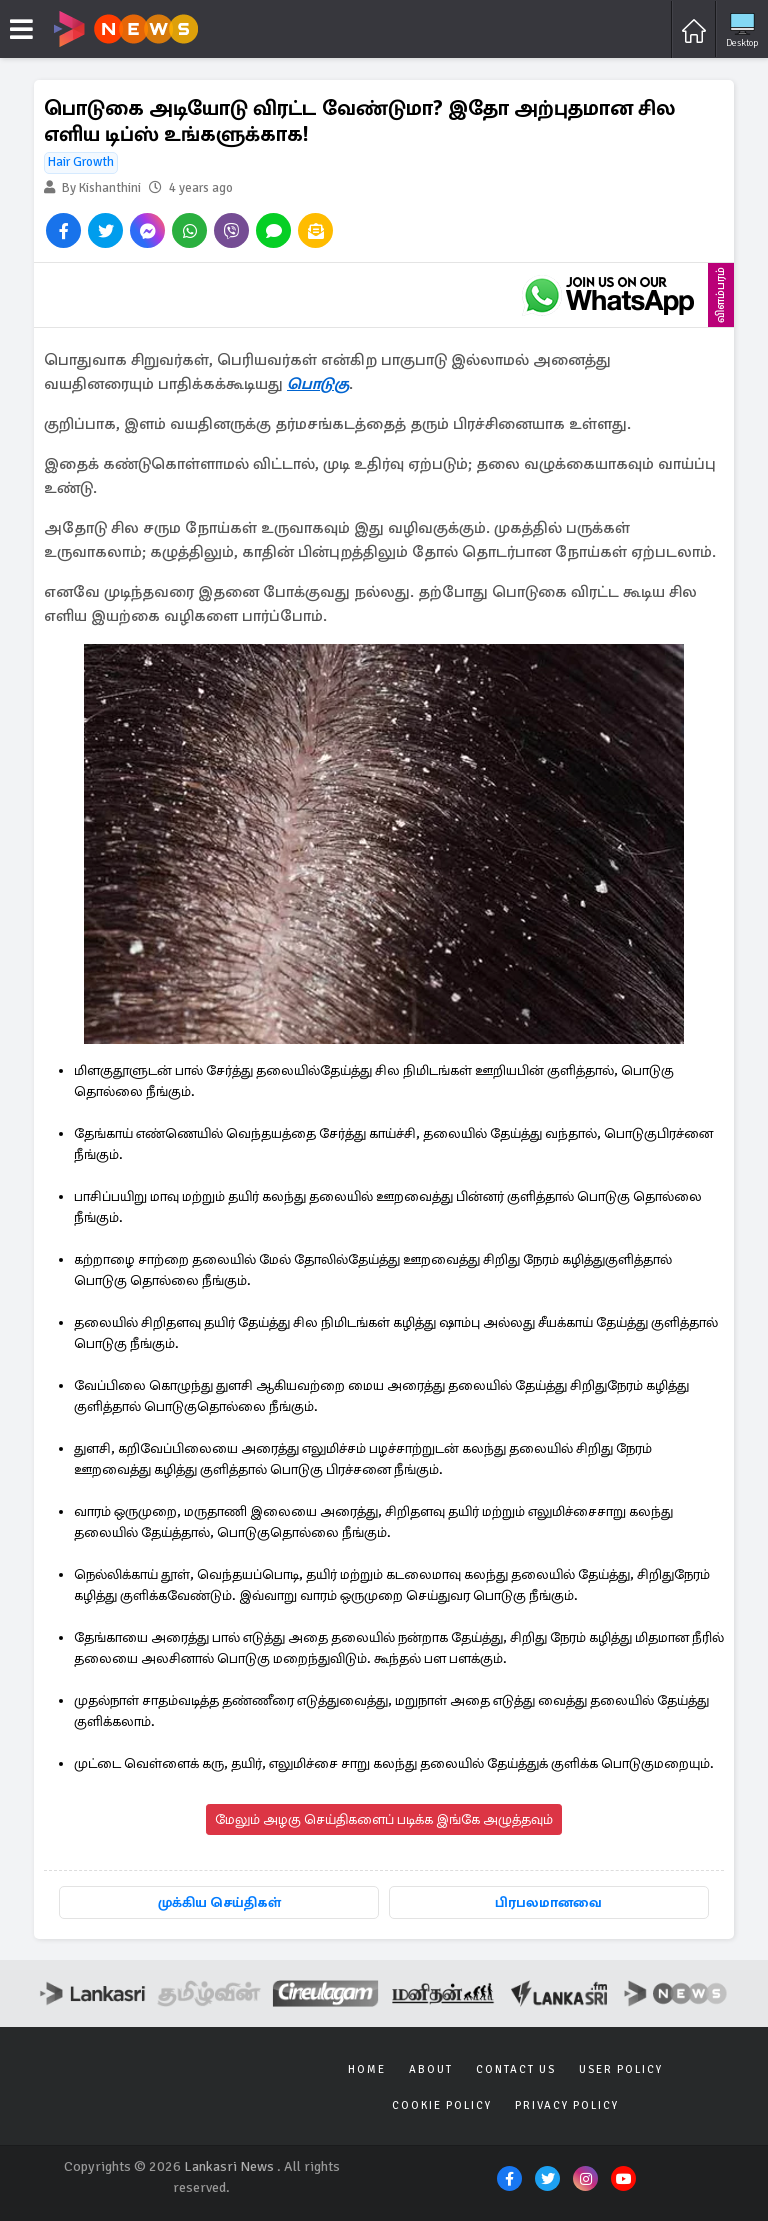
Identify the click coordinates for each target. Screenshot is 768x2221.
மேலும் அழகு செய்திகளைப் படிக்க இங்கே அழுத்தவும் (384, 1819)
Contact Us (516, 2069)
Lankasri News (229, 2166)
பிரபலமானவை (548, 1902)
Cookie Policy (442, 2105)
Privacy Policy (567, 2105)
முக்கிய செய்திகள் (219, 1902)
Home (367, 2069)
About (431, 2069)
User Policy (621, 2069)
